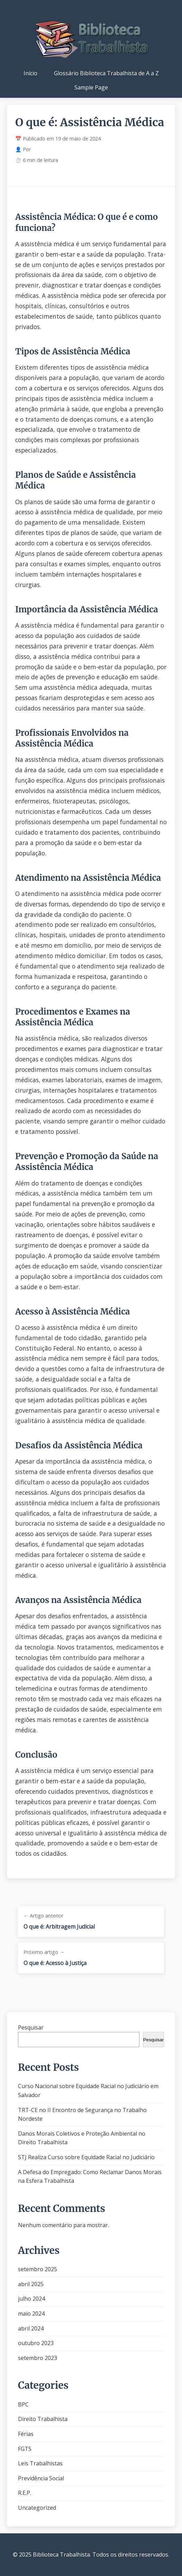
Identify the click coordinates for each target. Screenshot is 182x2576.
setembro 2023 (37, 2358)
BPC (23, 2404)
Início (30, 73)
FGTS (24, 2449)
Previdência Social (41, 2478)
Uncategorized (37, 2508)
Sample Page (91, 87)
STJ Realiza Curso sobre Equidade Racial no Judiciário (86, 2157)
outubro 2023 (36, 2343)
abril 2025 (31, 2284)
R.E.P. (24, 2493)
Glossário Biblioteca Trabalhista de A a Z (106, 73)
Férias (26, 2434)
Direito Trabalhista (42, 2419)
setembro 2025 (37, 2269)
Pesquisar (31, 2027)
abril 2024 (31, 2328)
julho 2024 (31, 2298)
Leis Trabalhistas (40, 2463)
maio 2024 (31, 2313)
